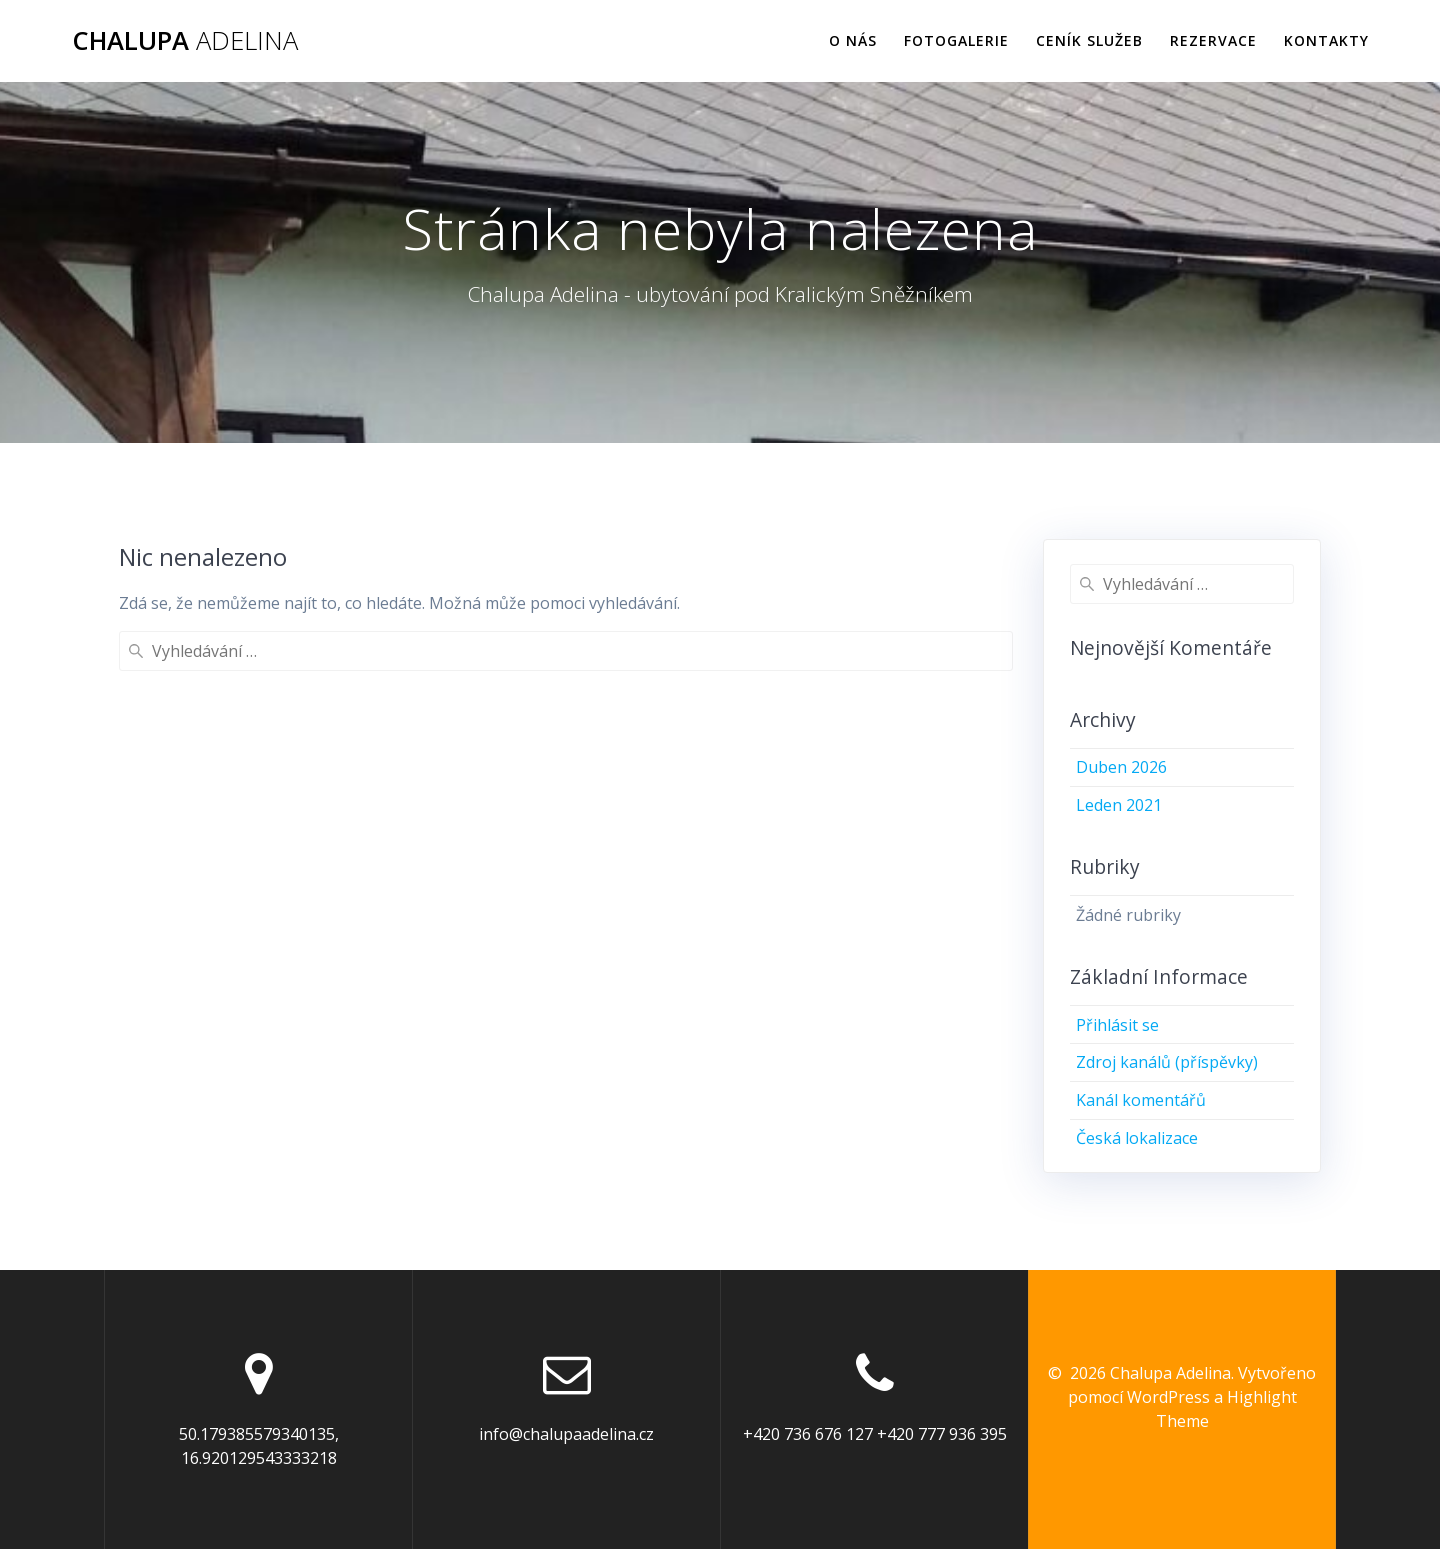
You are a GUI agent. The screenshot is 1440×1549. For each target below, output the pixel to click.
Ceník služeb (1089, 40)
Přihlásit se (1117, 1025)
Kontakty (1326, 40)
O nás (853, 40)
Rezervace (1213, 40)
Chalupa (185, 41)
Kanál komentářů (1141, 1100)
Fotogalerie (956, 40)
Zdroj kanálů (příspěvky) (1167, 1062)
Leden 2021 (1119, 805)
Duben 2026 (1121, 767)
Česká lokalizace (1137, 1138)
